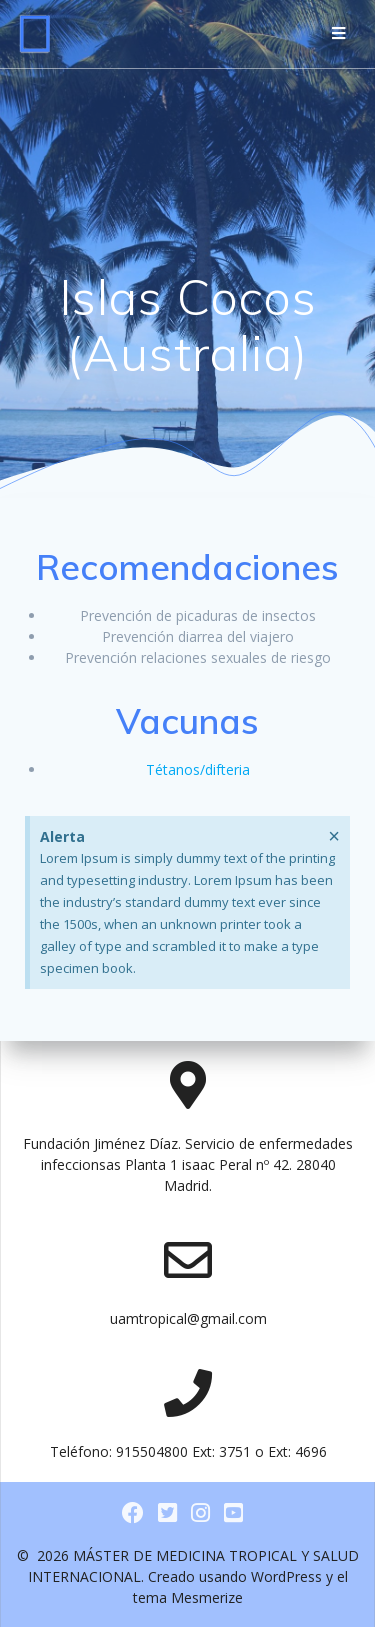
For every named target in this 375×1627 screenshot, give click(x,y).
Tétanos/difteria (198, 769)
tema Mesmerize (188, 1597)
